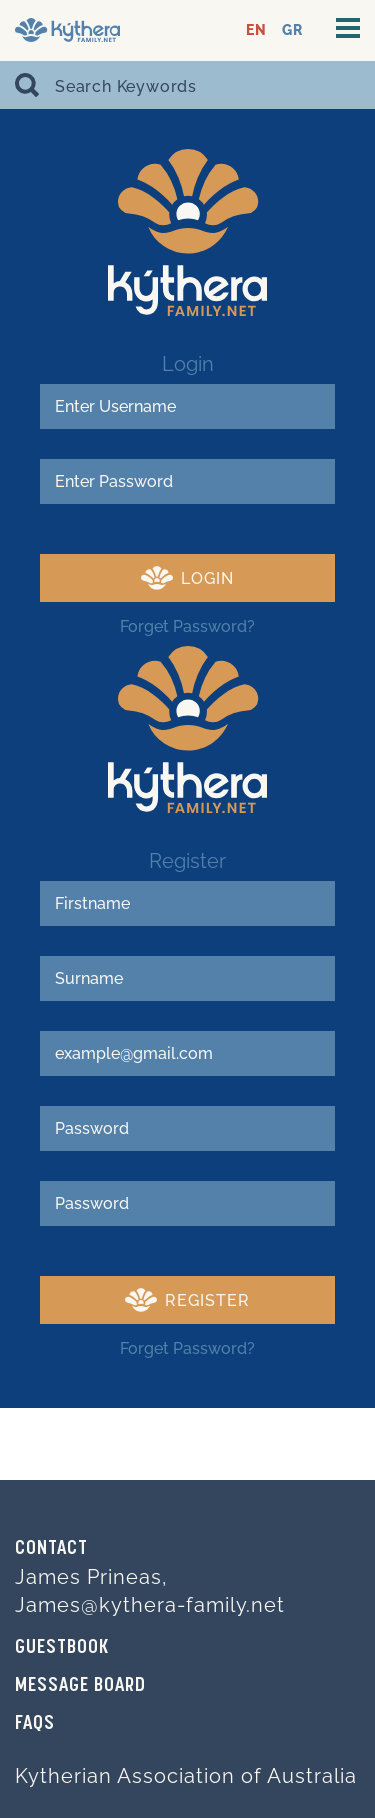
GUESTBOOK (62, 1648)
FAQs (35, 1724)
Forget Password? (187, 626)
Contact (51, 1549)
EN (256, 30)
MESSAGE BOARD (80, 1686)
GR (292, 30)
